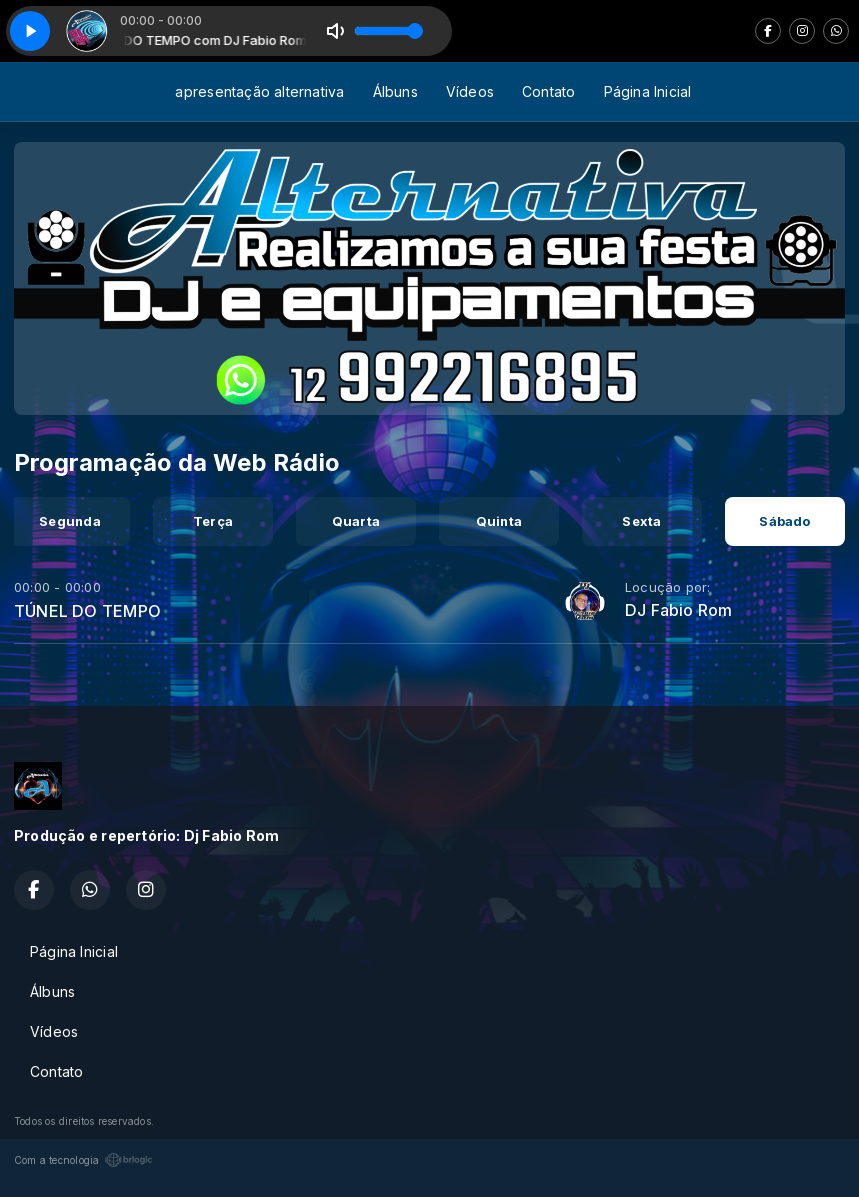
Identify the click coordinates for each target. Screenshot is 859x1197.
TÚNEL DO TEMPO (87, 611)
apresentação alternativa (259, 91)
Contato (548, 91)
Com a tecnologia (83, 1160)
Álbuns (395, 91)
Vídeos (470, 91)
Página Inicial (648, 91)
